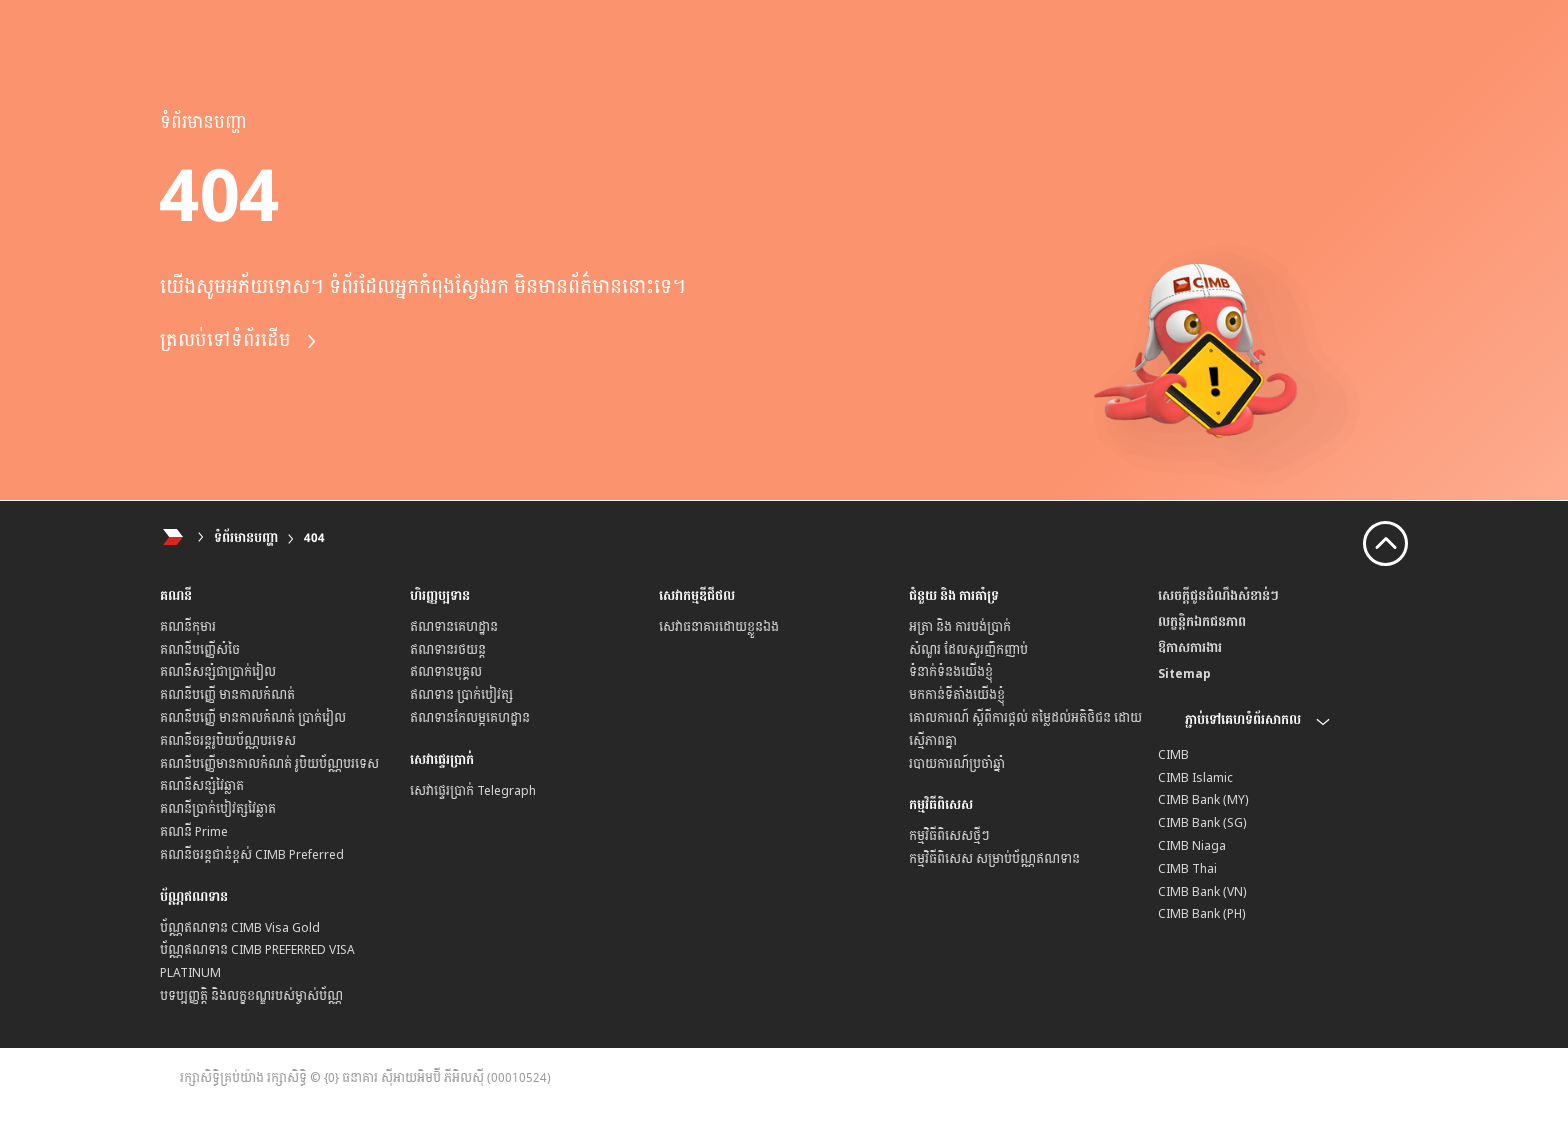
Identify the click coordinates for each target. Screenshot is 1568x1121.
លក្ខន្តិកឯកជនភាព (1202, 622)
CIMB (1173, 755)
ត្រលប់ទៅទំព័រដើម (240, 341)
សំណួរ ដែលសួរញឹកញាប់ (968, 650)
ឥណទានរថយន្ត (448, 650)
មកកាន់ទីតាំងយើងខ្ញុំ (957, 695)
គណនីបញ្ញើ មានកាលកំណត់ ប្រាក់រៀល (253, 718)
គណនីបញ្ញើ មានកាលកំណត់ (227, 695)
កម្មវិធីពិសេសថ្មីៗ (949, 836)
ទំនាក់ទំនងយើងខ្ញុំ (951, 672)
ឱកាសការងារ (1190, 648)
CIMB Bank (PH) (1202, 914)
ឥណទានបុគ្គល (446, 672)
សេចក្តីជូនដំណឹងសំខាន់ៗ (1218, 596)
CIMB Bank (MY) (1203, 800)
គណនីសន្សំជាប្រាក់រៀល (218, 672)
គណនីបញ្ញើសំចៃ (200, 650)
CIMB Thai (1187, 869)
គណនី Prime (194, 832)
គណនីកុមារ (188, 627)
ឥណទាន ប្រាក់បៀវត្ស (461, 695)
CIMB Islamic (1195, 778)
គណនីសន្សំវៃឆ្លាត (202, 786)
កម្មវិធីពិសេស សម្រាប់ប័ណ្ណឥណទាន (994, 859)
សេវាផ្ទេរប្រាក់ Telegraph (473, 791)
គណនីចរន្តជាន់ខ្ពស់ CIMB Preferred (252, 855)
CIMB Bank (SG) (1202, 823)
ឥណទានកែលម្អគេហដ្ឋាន (470, 718)
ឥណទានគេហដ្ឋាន (454, 627)
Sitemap (1184, 674)
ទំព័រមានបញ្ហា (246, 538)
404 (314, 538)
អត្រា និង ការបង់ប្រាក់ (960, 627)
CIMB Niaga (1192, 846)
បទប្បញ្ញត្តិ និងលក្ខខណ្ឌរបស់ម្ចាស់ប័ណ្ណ (251, 996)
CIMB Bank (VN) (1202, 892)
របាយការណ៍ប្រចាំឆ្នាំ (957, 764)
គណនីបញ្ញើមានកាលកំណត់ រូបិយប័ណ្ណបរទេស (269, 764)
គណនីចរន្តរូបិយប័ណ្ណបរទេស (228, 741)
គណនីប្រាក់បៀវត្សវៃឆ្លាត (218, 809)
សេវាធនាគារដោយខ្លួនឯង (719, 627)
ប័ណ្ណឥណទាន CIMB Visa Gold (240, 928)
